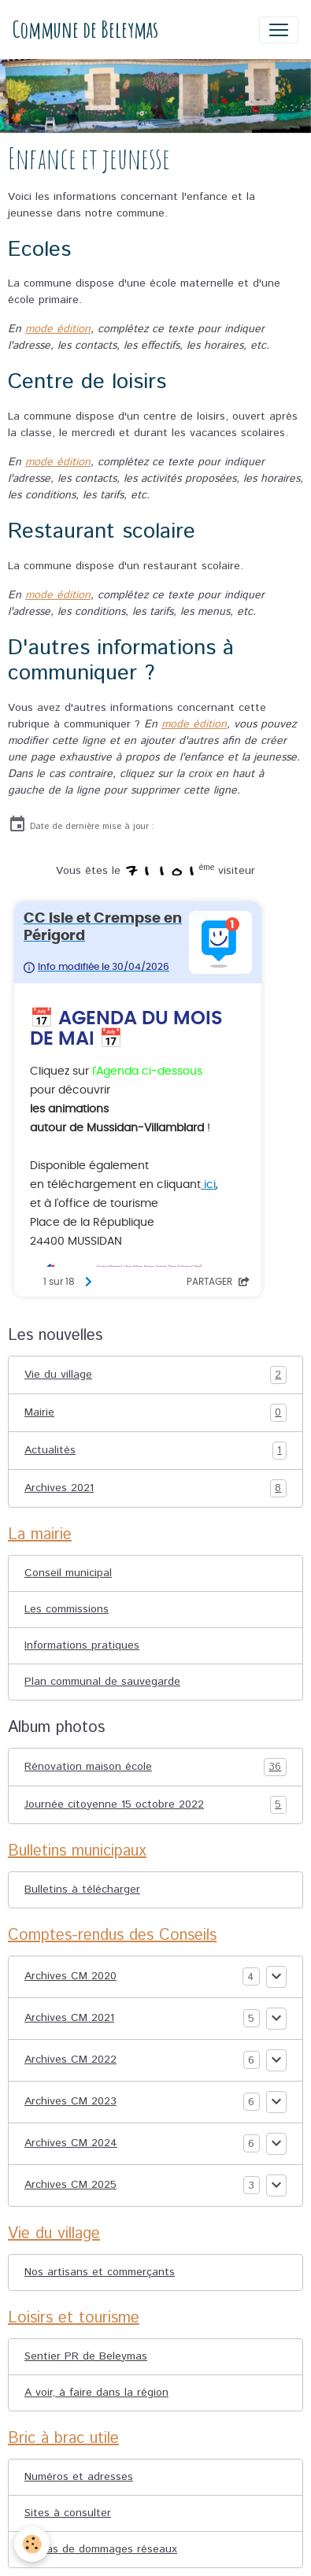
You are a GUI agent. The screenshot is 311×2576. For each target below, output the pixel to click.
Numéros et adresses (78, 2477)
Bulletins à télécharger (82, 1889)
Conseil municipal (68, 1573)
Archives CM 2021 (69, 2018)
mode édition (58, 329)
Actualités (155, 1451)
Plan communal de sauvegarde (102, 1682)
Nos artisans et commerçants (99, 2272)
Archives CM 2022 (70, 2059)
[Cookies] (32, 2544)
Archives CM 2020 (70, 1976)
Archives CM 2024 (70, 2143)
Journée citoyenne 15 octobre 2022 (155, 1805)
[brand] (85, 29)
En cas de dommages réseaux (100, 2549)
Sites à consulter (67, 2513)
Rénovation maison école (155, 1767)
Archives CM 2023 (70, 2101)
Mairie (155, 1413)
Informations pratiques (81, 1645)
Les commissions (66, 1609)
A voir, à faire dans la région (96, 2392)
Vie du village (155, 1375)
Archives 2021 (155, 1488)
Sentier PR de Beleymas (85, 2356)
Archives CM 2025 (70, 2185)
